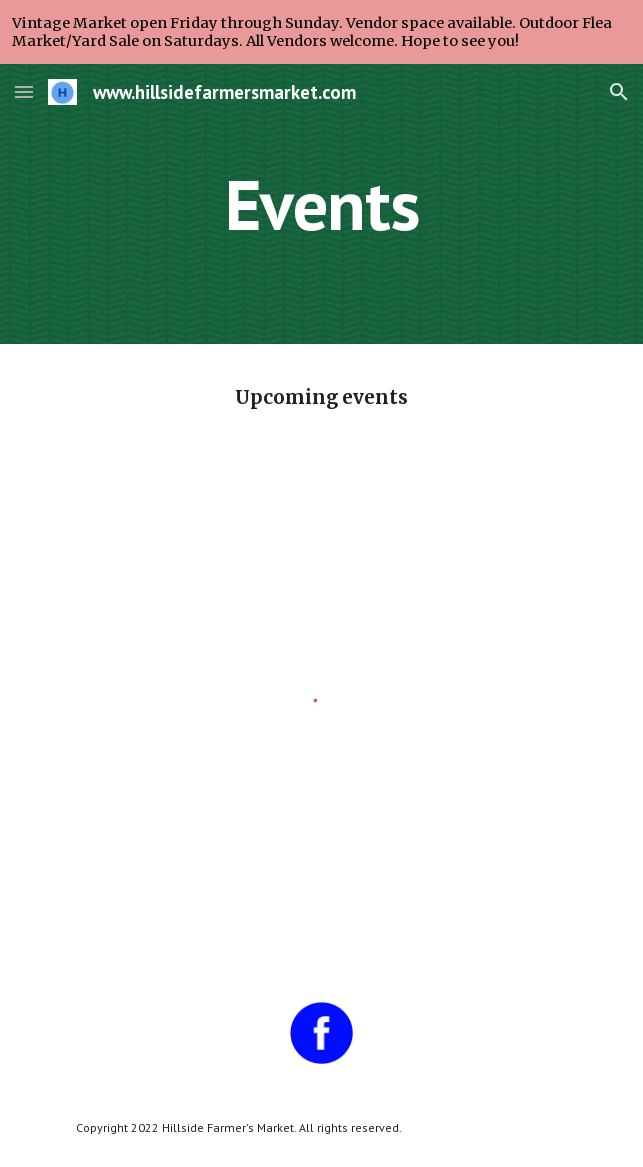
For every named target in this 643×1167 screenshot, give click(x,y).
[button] (24, 91)
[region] (321, 32)
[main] (321, 204)
